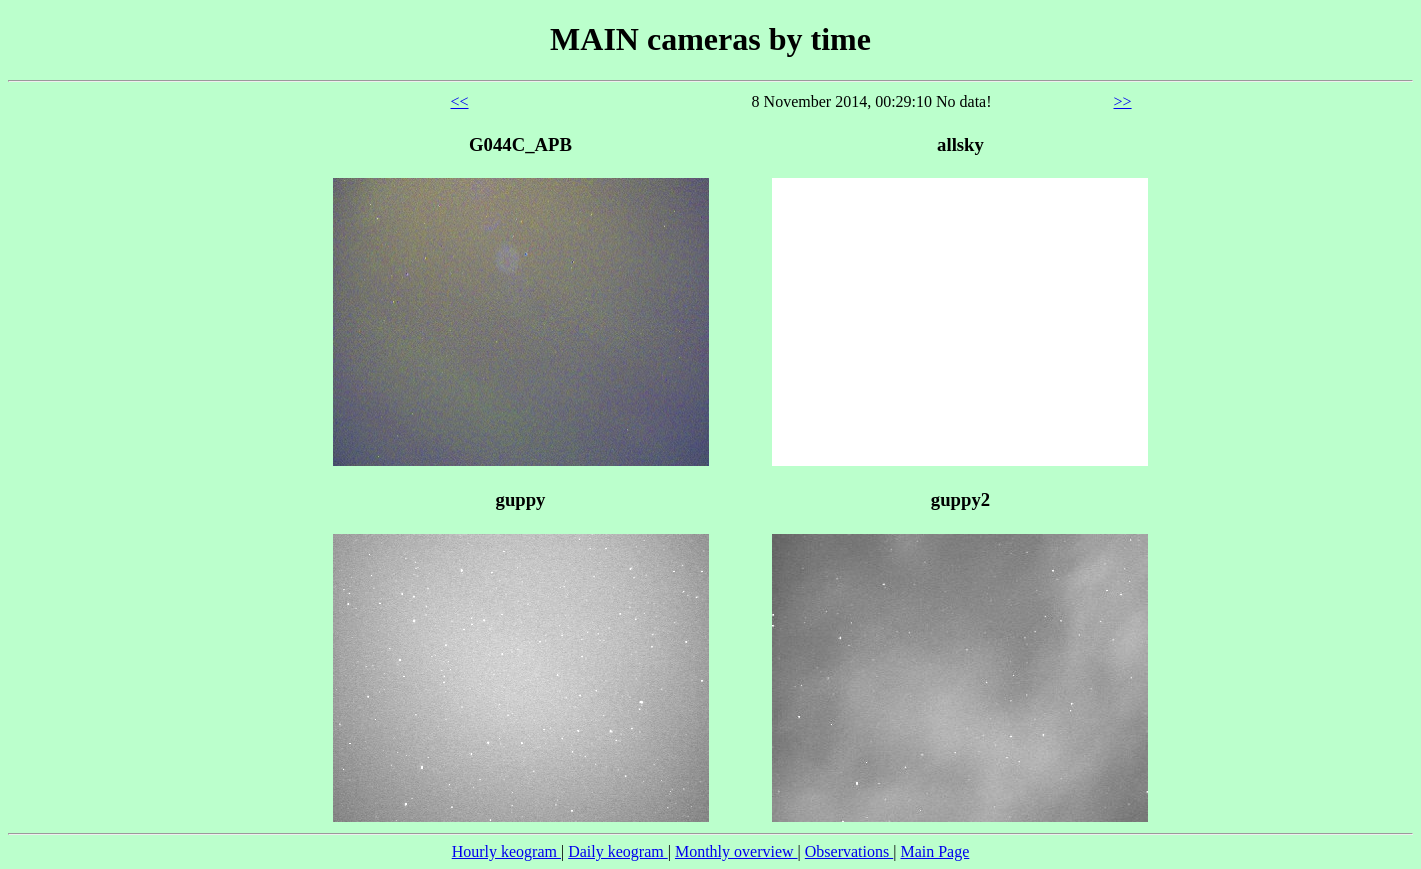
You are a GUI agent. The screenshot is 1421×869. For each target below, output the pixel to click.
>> (1123, 101)
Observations (849, 851)
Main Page (934, 851)
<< (459, 101)
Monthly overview (736, 851)
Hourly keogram (506, 851)
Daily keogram (618, 851)
